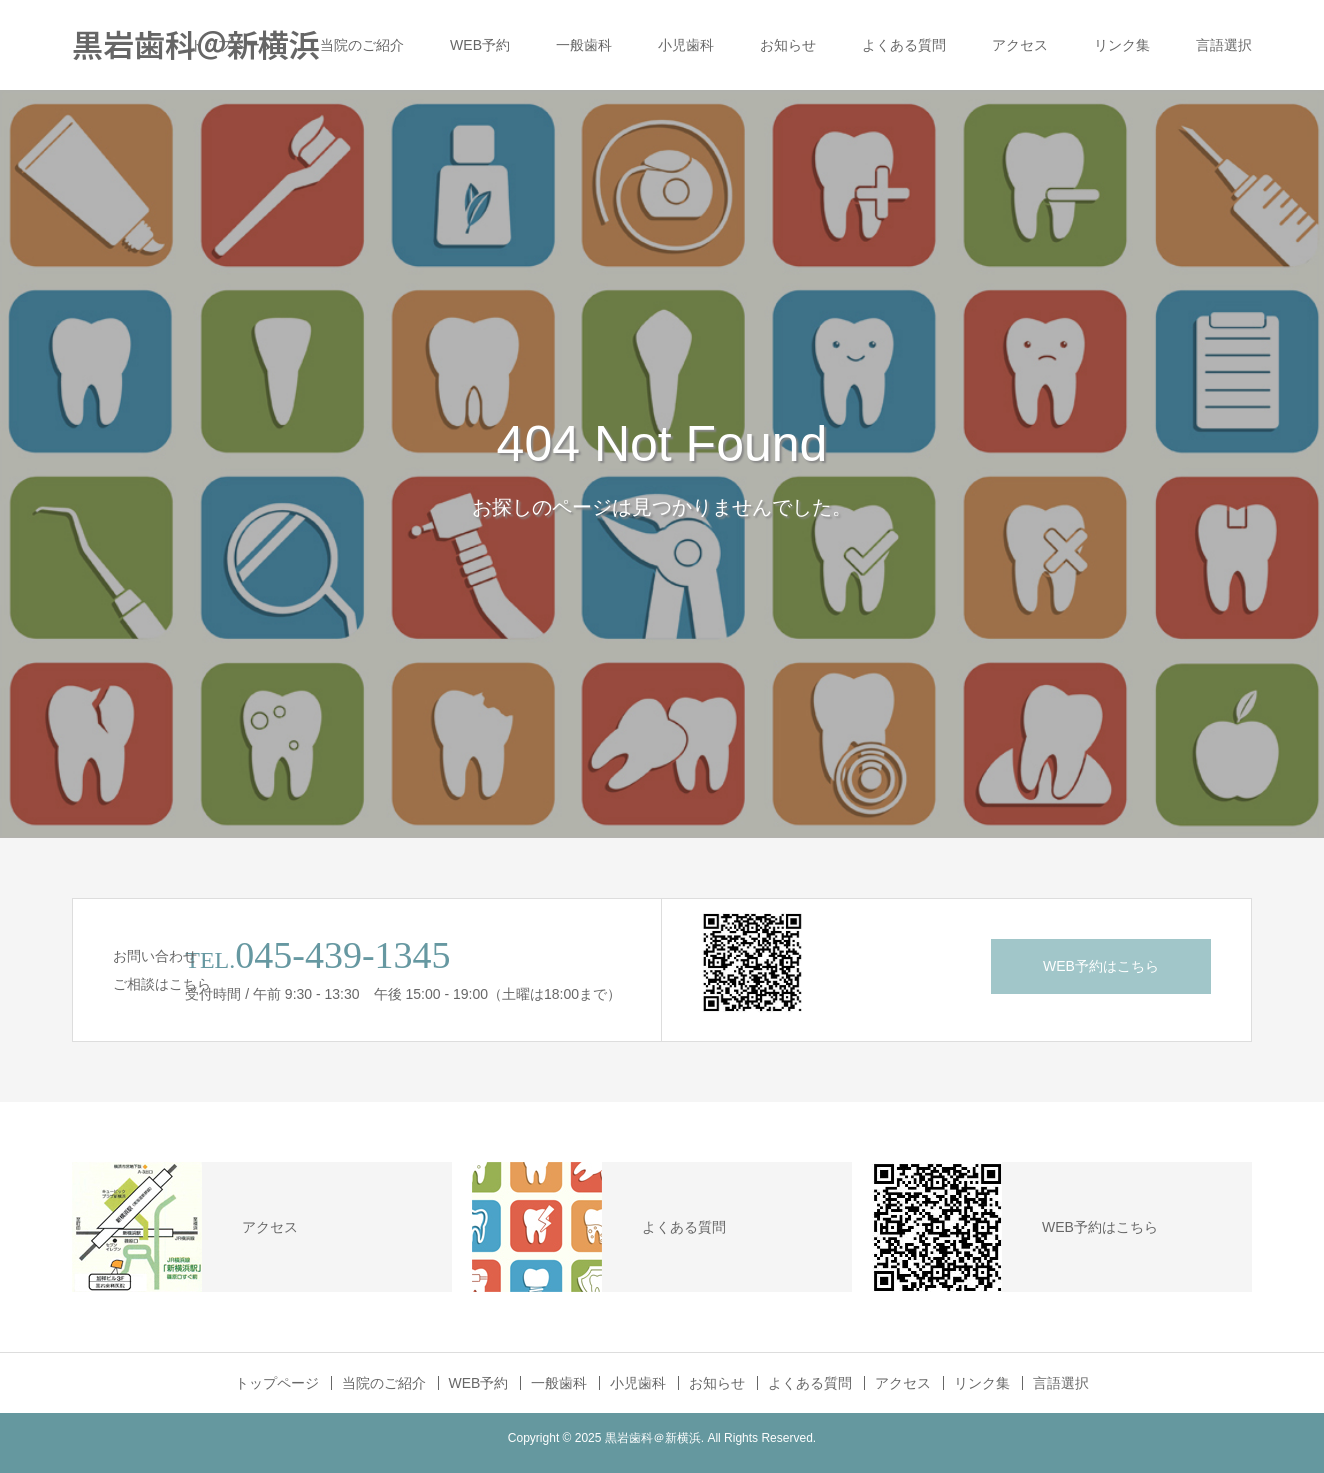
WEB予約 (480, 45)
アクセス (1020, 45)
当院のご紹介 (362, 45)
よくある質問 (904, 45)
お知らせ (788, 45)
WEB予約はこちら (1101, 966)
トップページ (232, 45)
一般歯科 (584, 45)
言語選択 (1224, 45)
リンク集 (1122, 45)
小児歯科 (686, 45)
